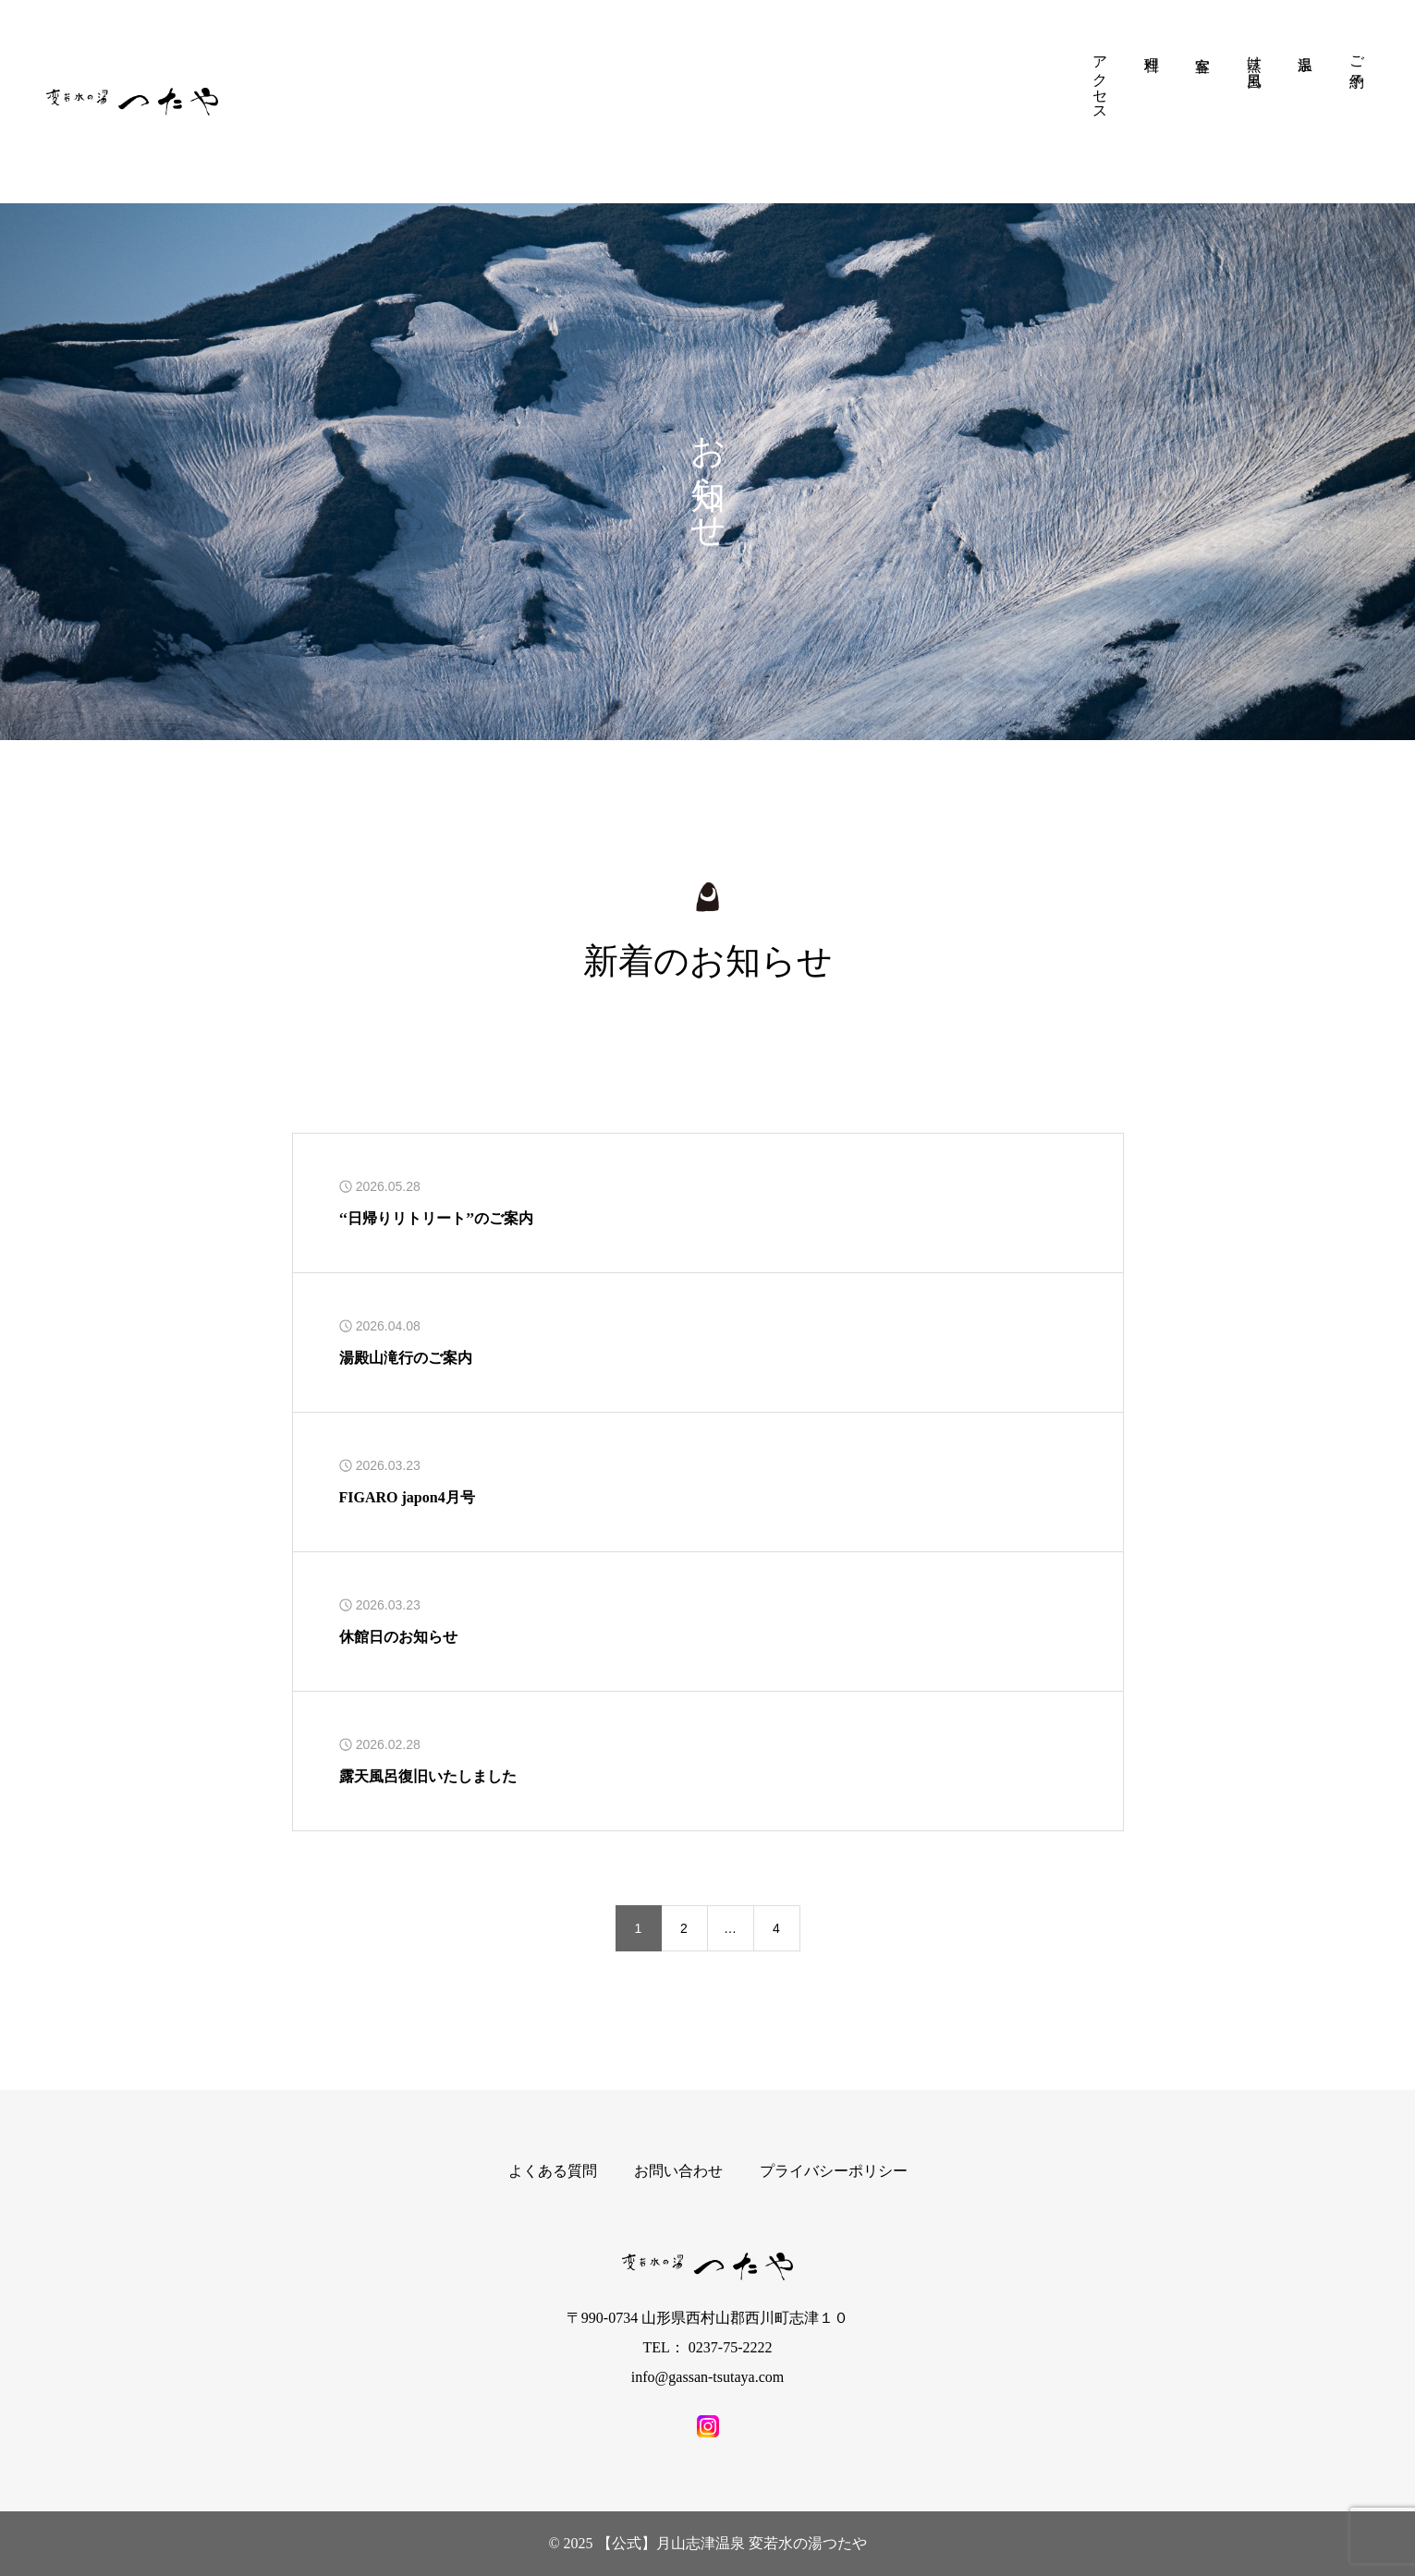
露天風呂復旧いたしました (428, 1776)
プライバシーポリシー (834, 2171)
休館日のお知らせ (398, 1637)
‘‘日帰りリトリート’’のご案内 (436, 1218)
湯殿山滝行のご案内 (405, 1358)
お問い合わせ (678, 2171)
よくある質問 (552, 2171)
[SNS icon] (708, 2426)
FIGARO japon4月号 (407, 1497)
